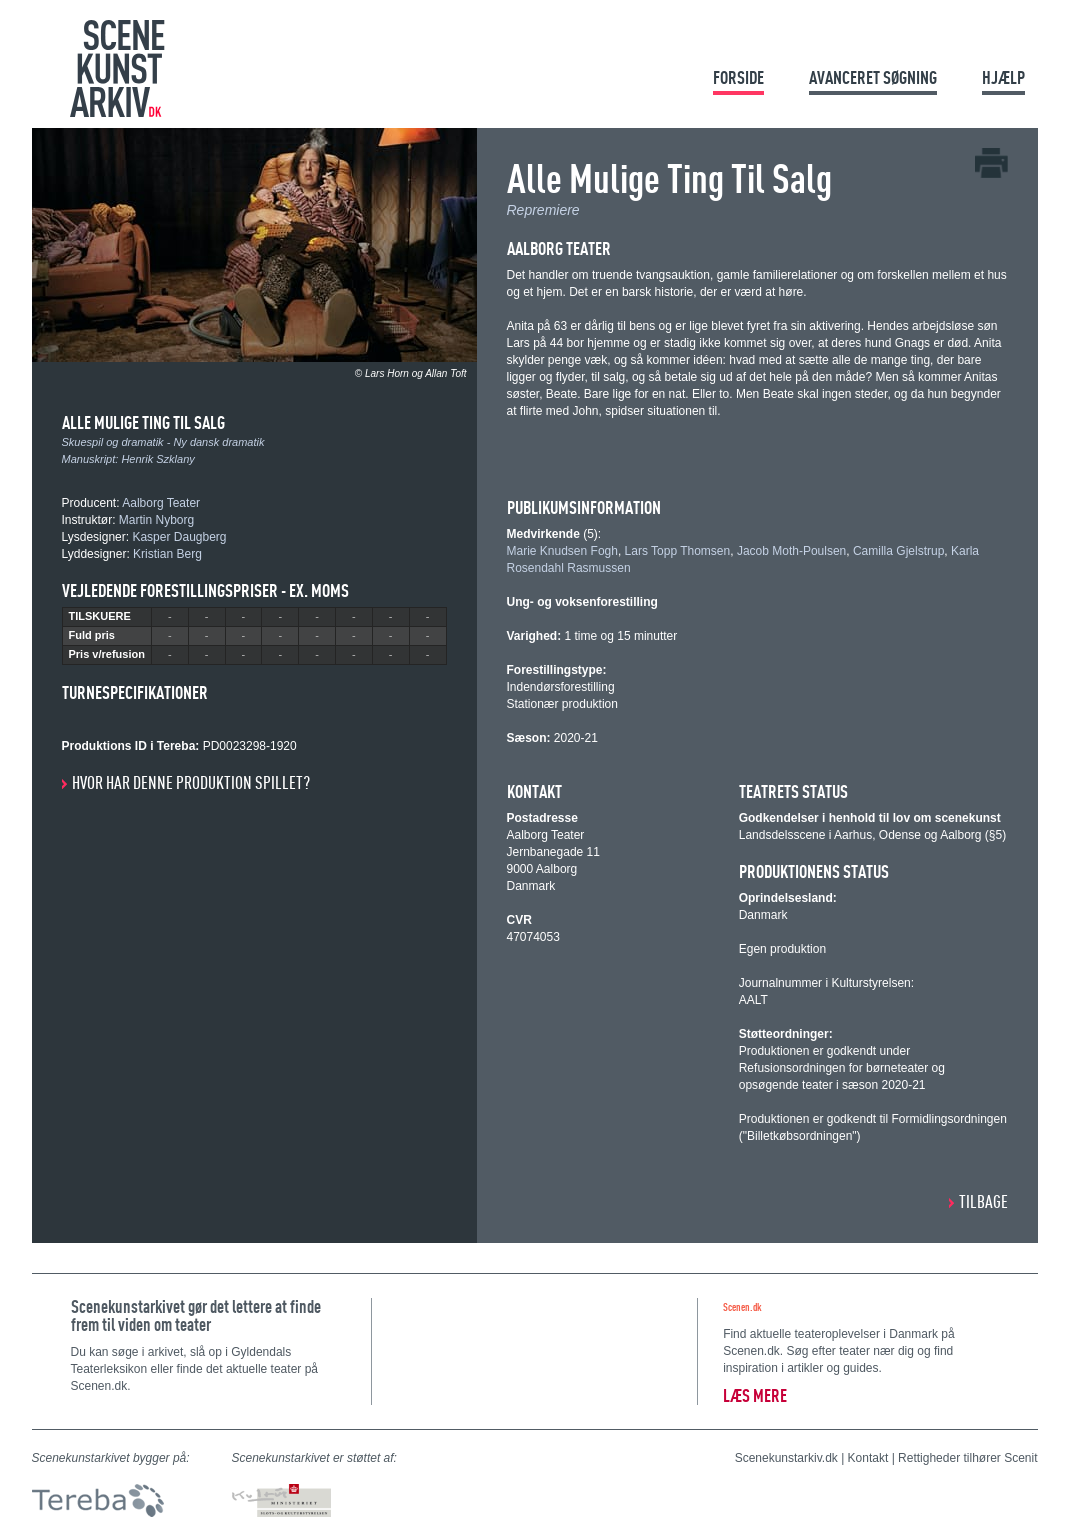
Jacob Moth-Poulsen (791, 551)
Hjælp (1003, 77)
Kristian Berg (167, 554)
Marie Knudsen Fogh (562, 551)
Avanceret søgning (873, 77)
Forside (738, 77)
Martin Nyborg (156, 520)
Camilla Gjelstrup (898, 551)
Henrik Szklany (157, 459)
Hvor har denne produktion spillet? (191, 782)
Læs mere (755, 1395)
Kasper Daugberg (179, 537)
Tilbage (983, 1201)
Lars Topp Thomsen (678, 551)
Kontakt (868, 1458)
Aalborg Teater (161, 503)
